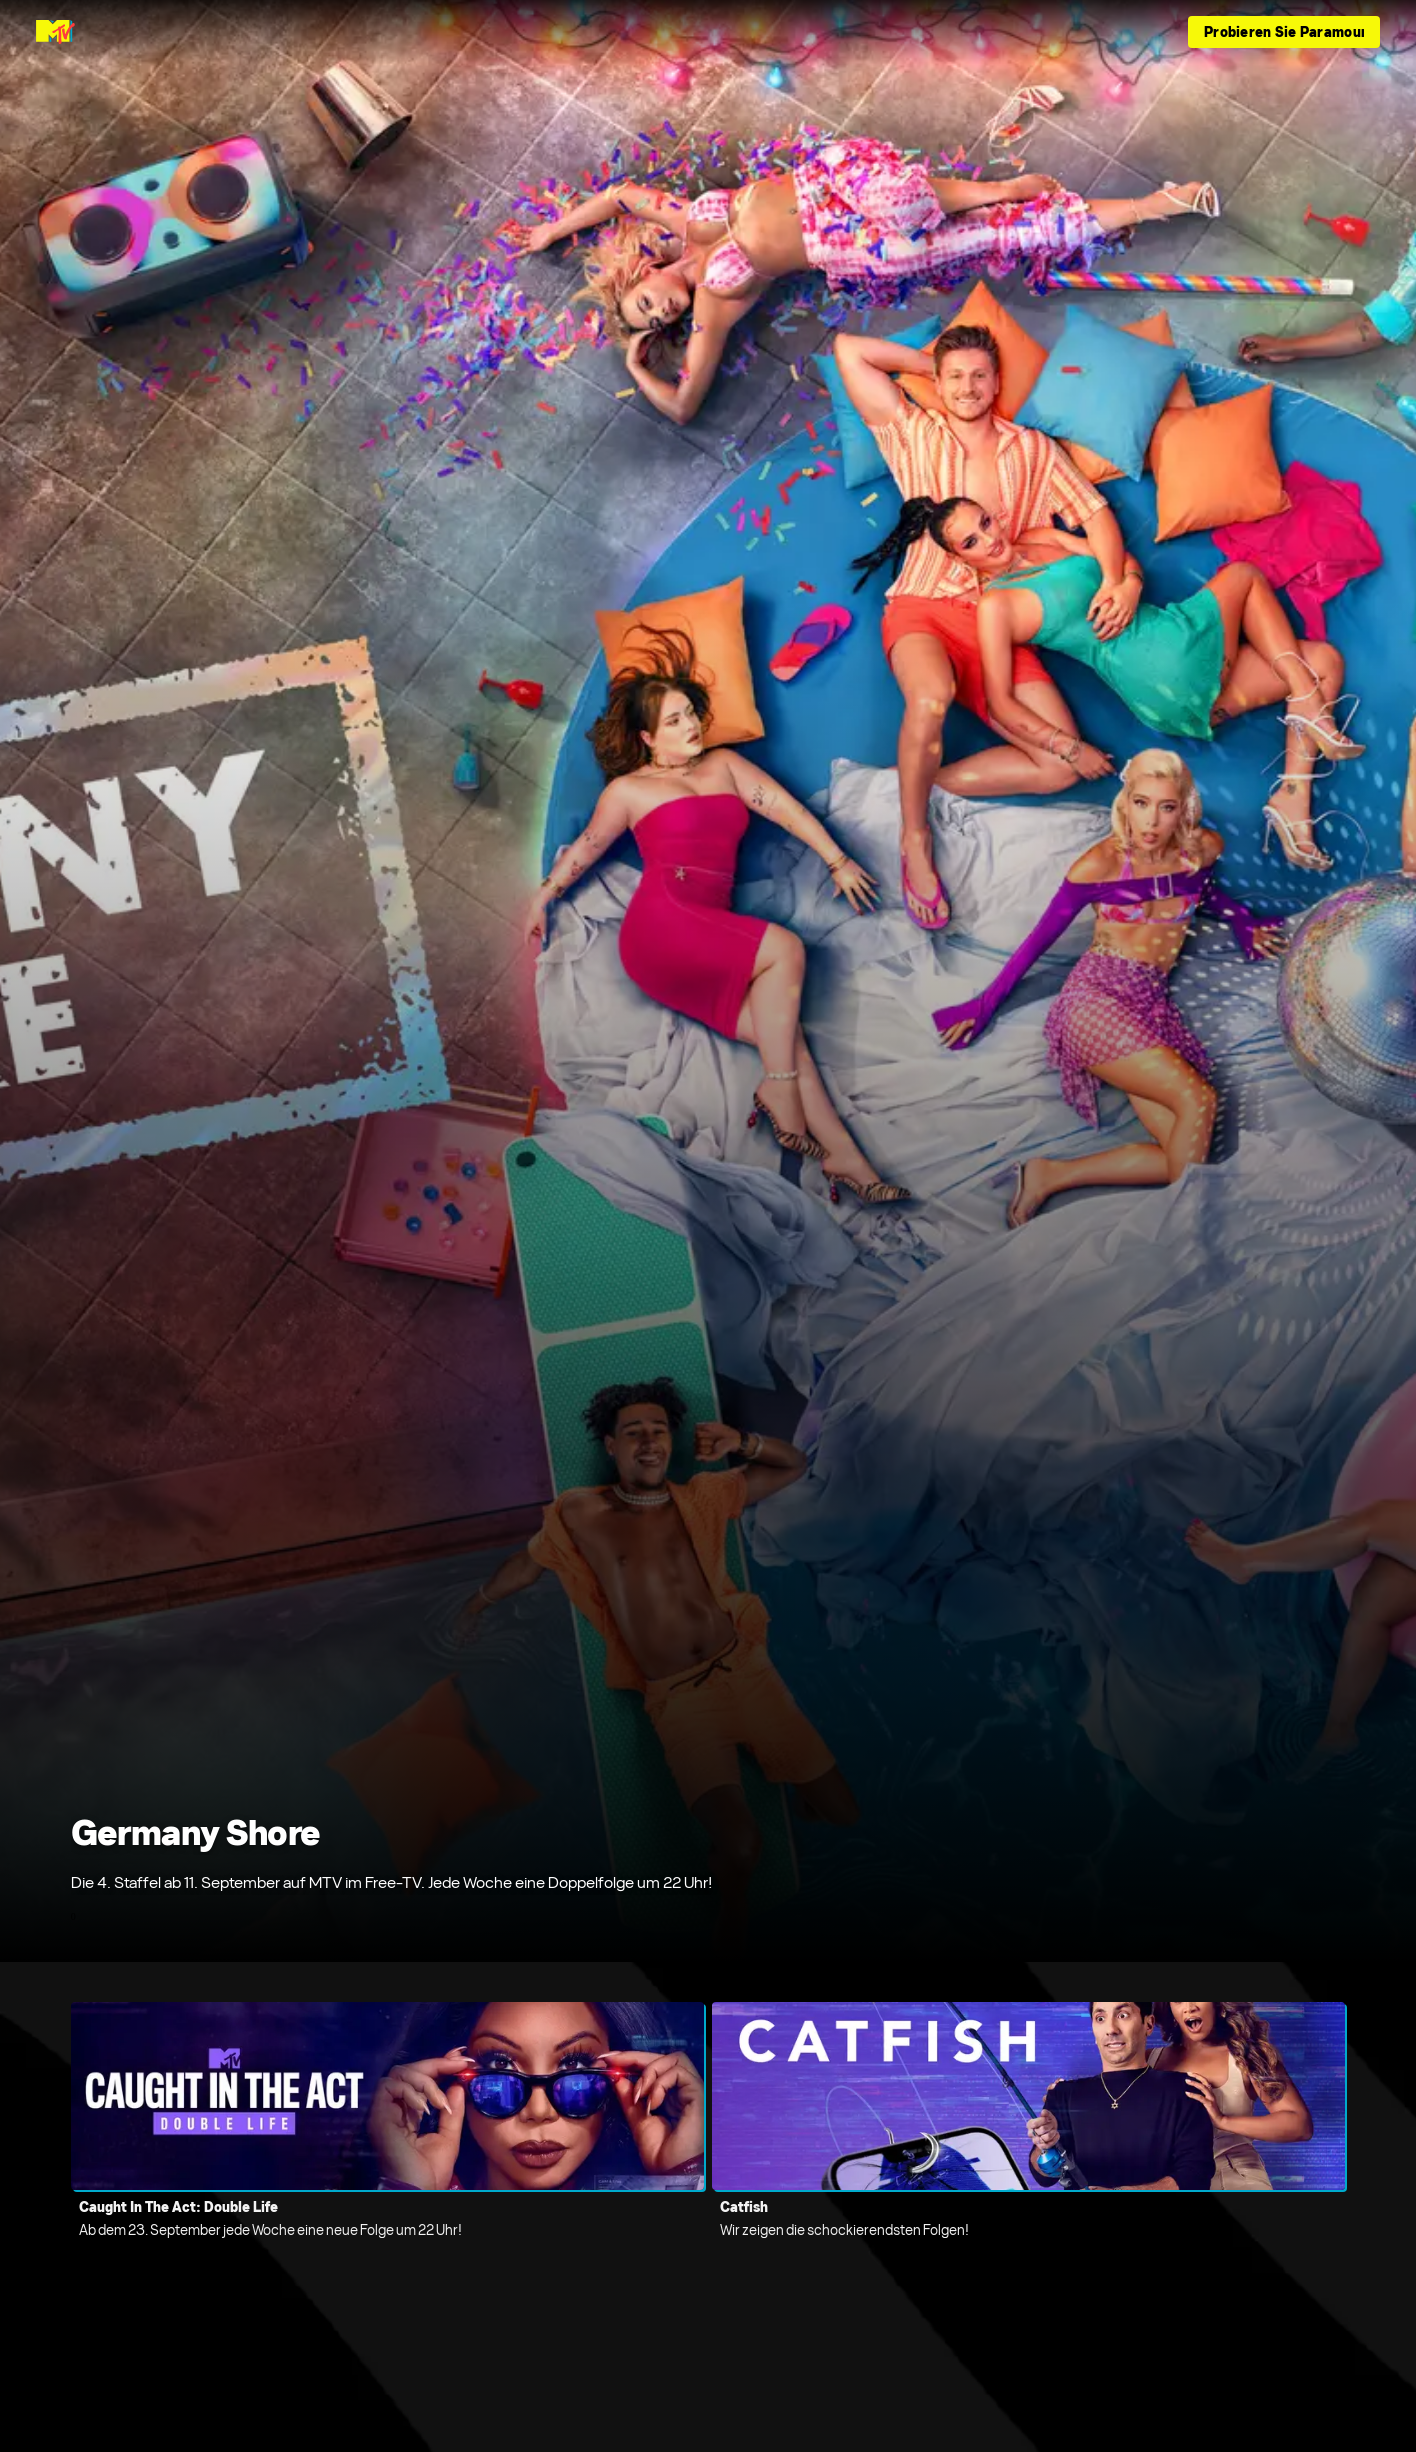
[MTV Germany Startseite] (55, 32)
